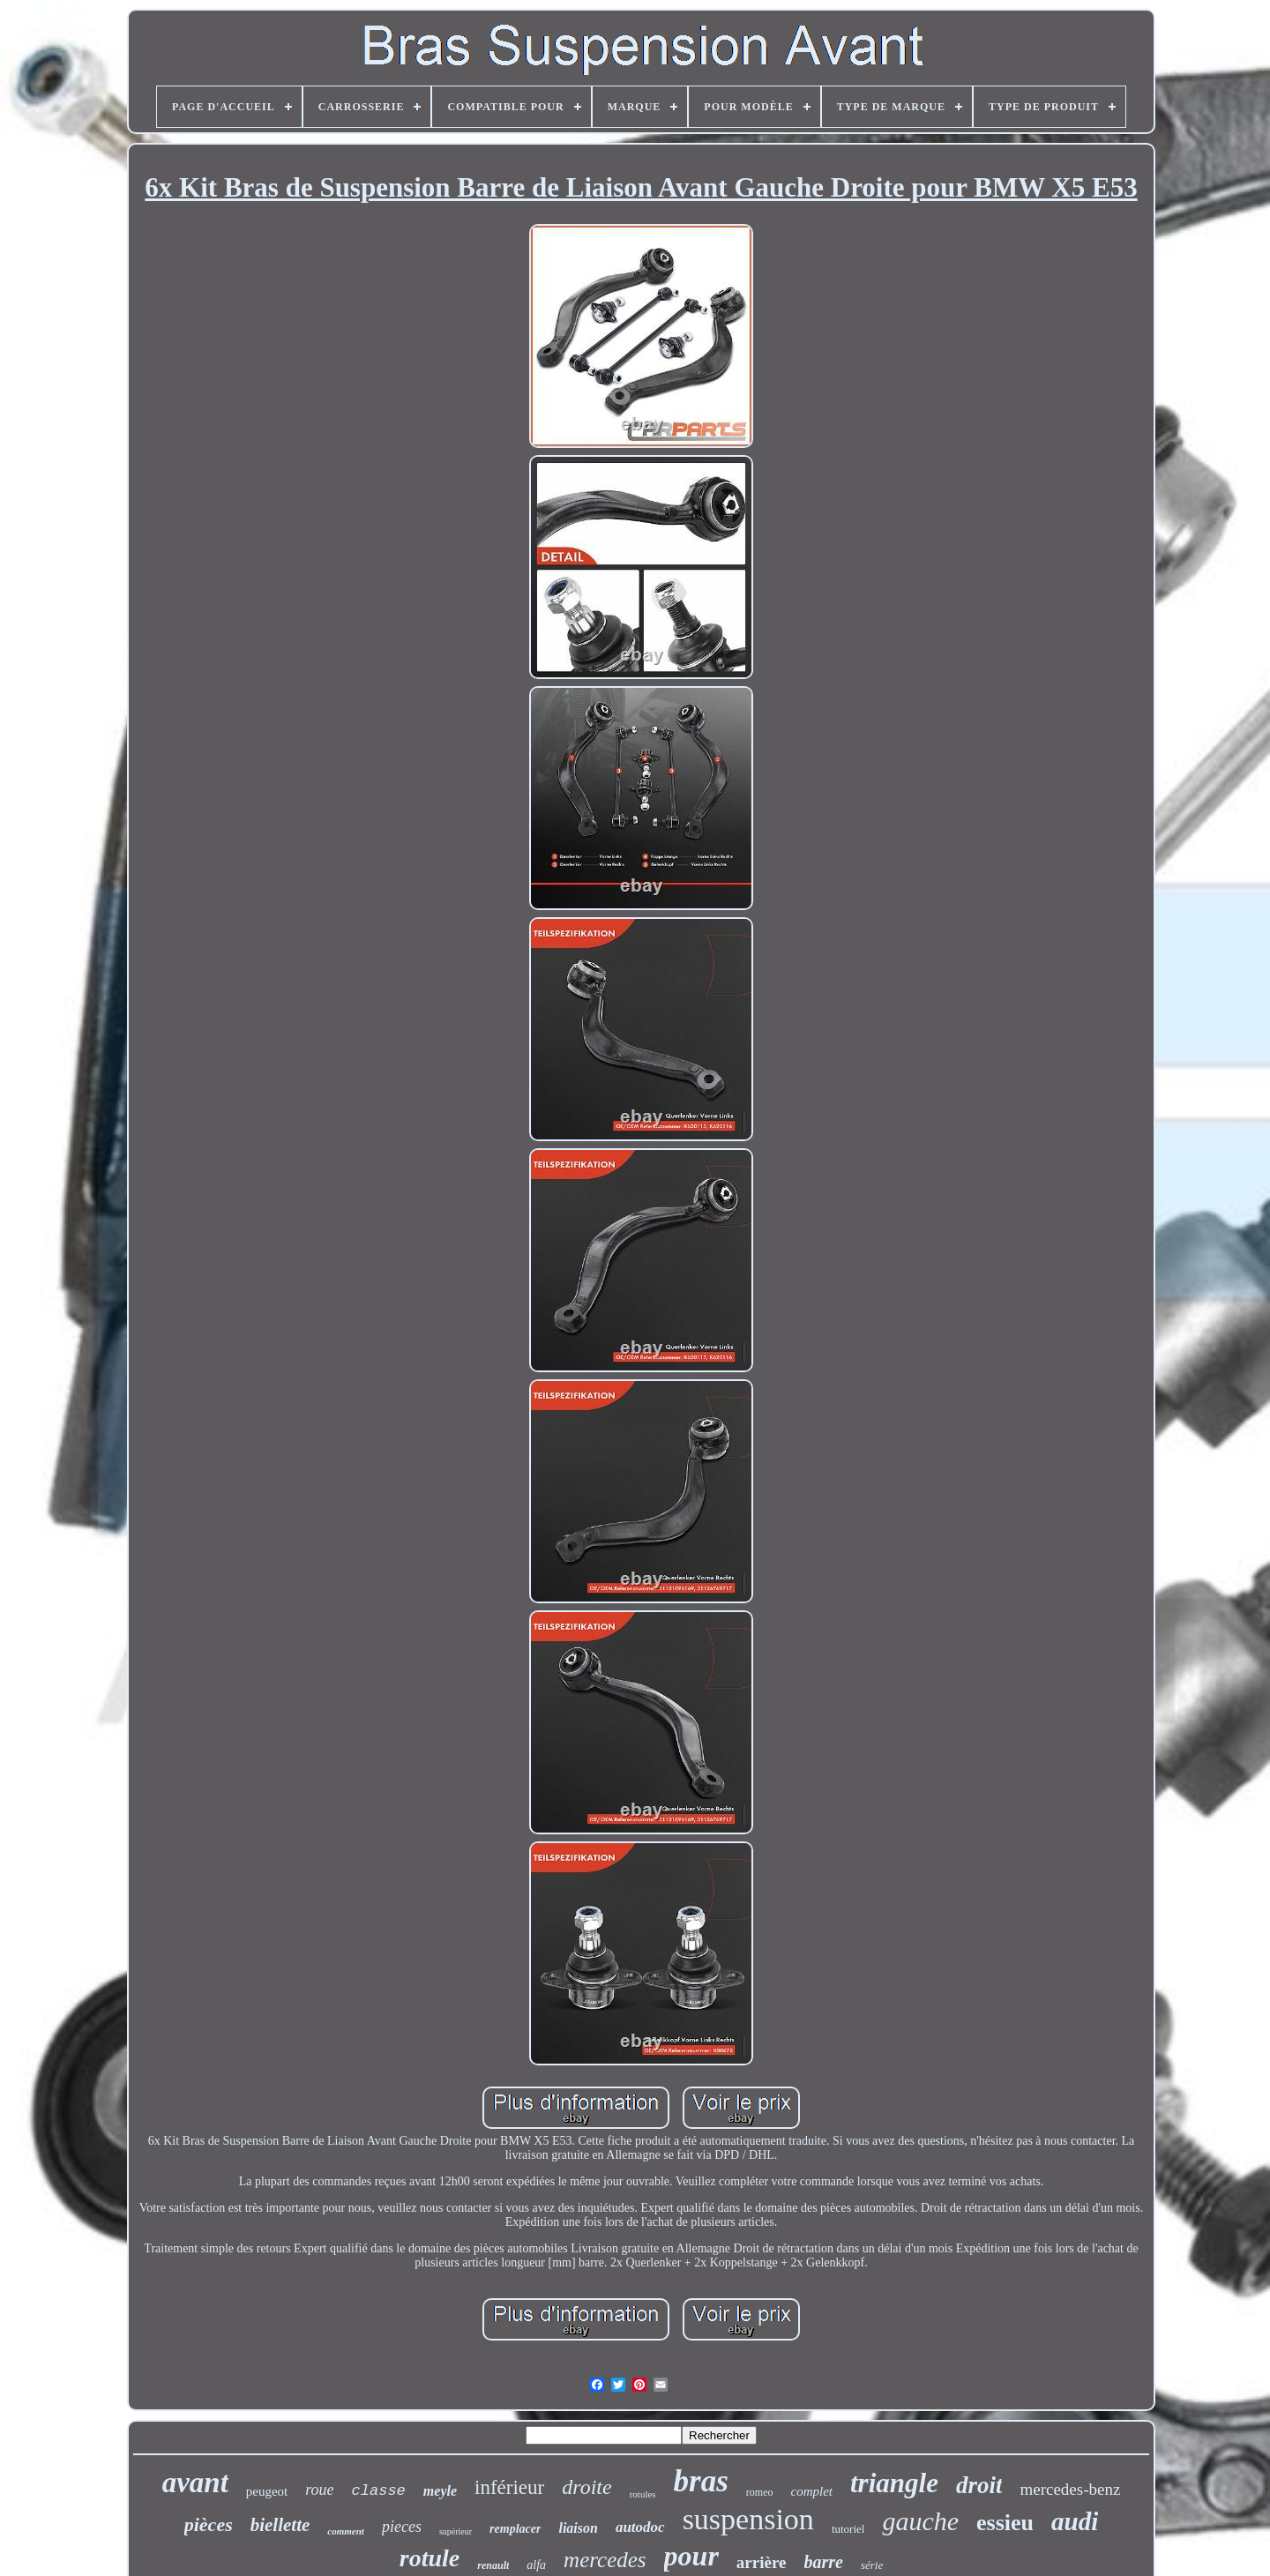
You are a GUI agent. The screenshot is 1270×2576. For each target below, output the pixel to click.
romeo (759, 2492)
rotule (429, 2558)
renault (493, 2565)
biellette (280, 2524)
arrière (761, 2562)
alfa (536, 2565)
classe (379, 2491)
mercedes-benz (1070, 2489)
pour (691, 2556)
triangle (894, 2483)
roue (319, 2489)
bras (701, 2481)
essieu (1005, 2522)
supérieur (455, 2531)
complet (812, 2491)
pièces (208, 2524)
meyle (440, 2490)
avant (195, 2482)
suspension (748, 2519)
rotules (643, 2494)
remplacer (515, 2528)
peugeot (267, 2491)
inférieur (509, 2487)
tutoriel (848, 2528)
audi (1074, 2521)
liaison (577, 2527)
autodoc (640, 2527)
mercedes (605, 2560)
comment (345, 2531)
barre (822, 2562)
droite (586, 2486)
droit (979, 2485)
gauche (920, 2520)
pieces (402, 2526)
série (872, 2565)
